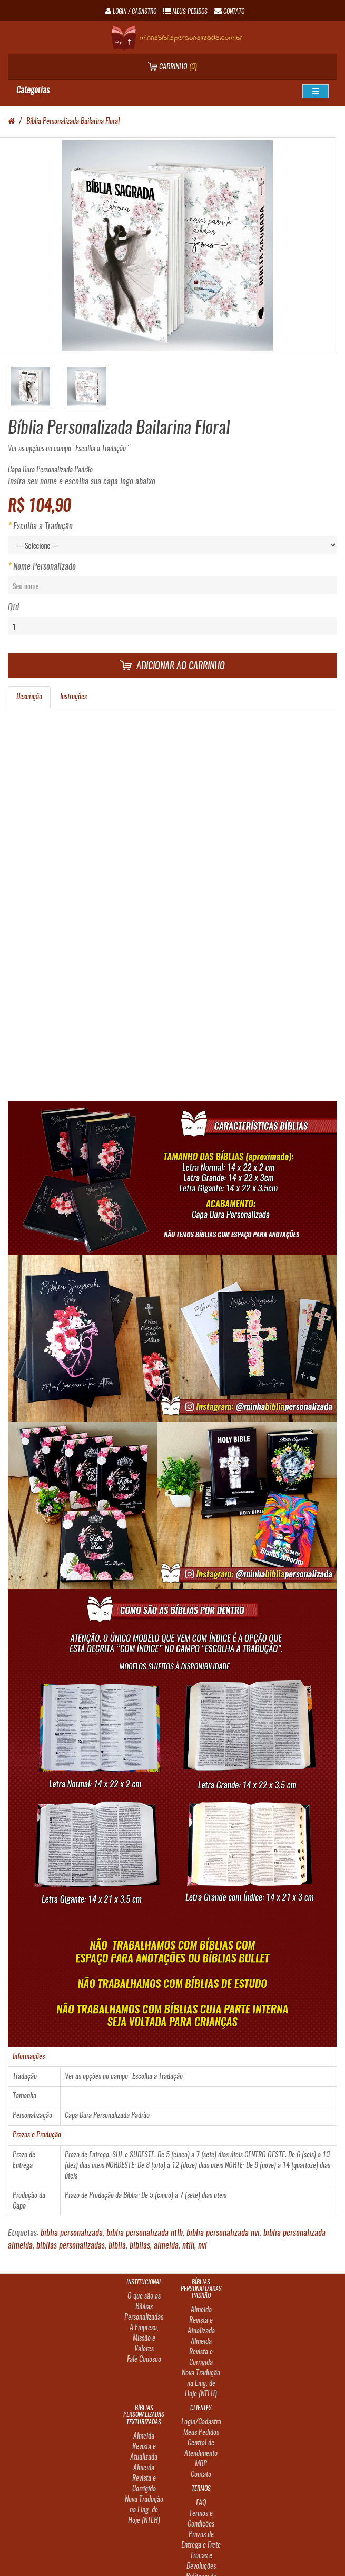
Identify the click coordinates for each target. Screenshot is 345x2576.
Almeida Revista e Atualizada (201, 2320)
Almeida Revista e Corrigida (201, 2352)
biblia (117, 2246)
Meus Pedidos (201, 2432)
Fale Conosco (144, 2359)
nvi (202, 2246)
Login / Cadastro (130, 11)
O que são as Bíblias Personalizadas (143, 2307)
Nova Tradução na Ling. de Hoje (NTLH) (201, 2384)
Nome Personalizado (44, 567)
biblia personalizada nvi (223, 2233)
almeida (166, 2246)
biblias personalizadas (70, 2246)
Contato (201, 2475)
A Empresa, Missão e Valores (144, 2338)
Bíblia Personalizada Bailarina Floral (73, 121)
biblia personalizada (72, 2233)
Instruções (73, 697)
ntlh (188, 2246)
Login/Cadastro (201, 2422)
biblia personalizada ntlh (144, 2233)
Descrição (29, 697)
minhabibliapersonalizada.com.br (176, 38)
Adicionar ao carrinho (172, 665)
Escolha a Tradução (43, 526)
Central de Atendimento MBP (201, 2454)
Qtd (13, 607)
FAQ (201, 2503)
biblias (140, 2246)
